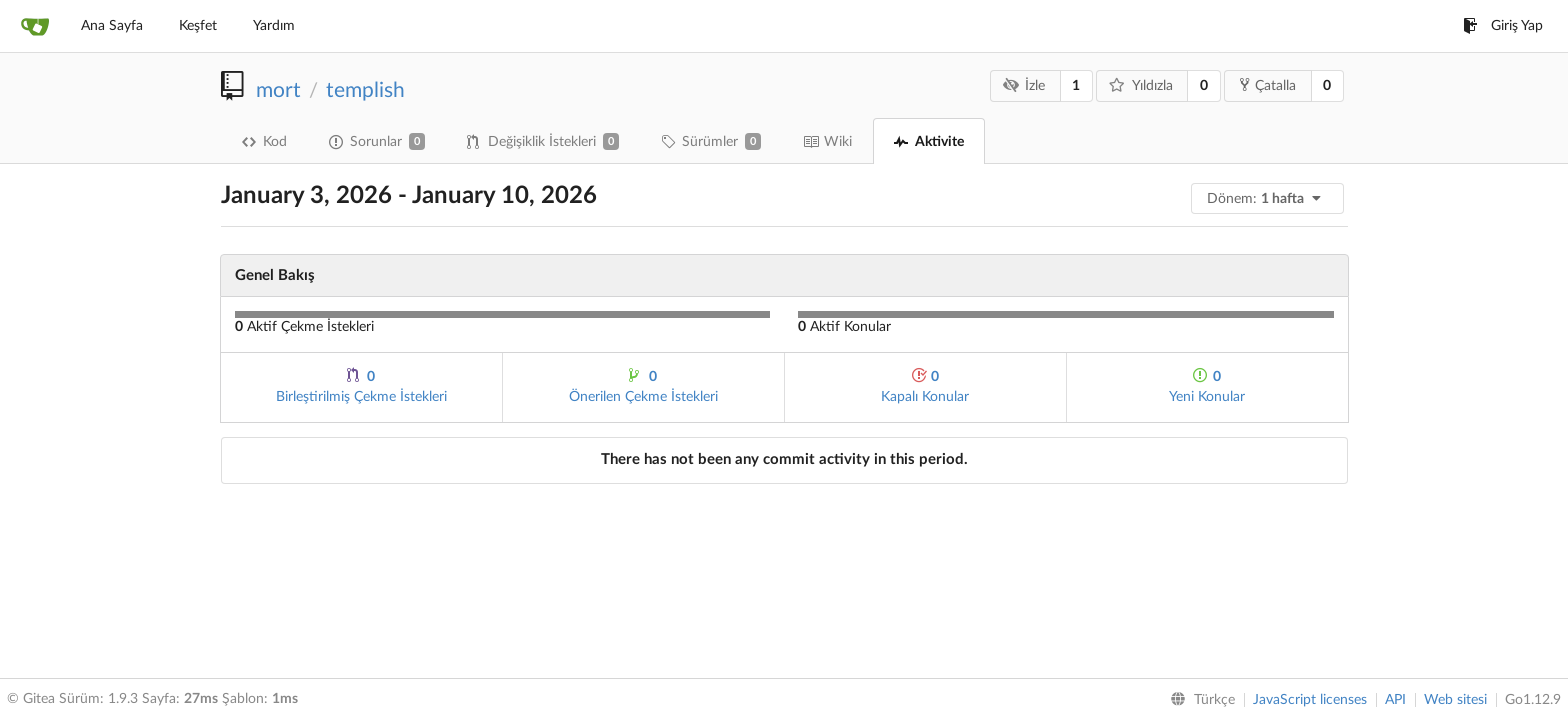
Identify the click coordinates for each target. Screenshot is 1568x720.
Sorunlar (377, 141)
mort (278, 90)
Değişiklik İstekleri (543, 141)
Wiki (827, 142)
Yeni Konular (1207, 385)
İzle (1023, 85)
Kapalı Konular (925, 385)
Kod (264, 142)
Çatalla (1268, 85)
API (1395, 700)
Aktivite (929, 142)
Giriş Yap (1503, 26)
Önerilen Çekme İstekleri (643, 385)
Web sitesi (1455, 700)
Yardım (274, 26)
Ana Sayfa (112, 26)
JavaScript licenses (1310, 700)
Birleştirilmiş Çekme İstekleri (361, 385)
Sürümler (711, 141)
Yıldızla (1141, 85)
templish (365, 90)
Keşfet (198, 26)
